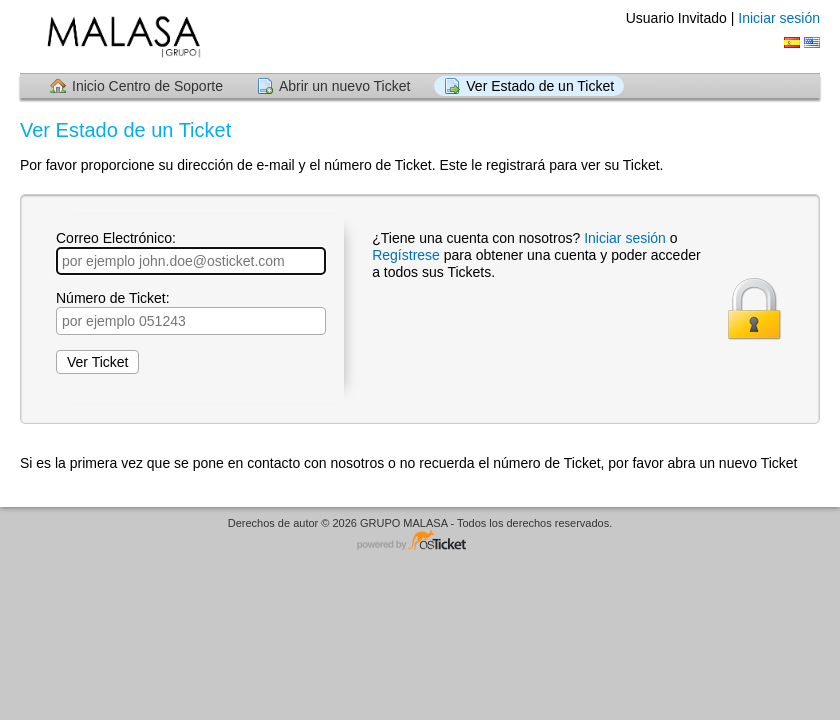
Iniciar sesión (779, 18)
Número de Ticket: (191, 312)
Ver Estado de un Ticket (540, 86)
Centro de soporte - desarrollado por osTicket (420, 541)
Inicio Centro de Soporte (147, 86)
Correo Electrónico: (191, 252)
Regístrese (408, 255)
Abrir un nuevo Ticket (345, 86)
